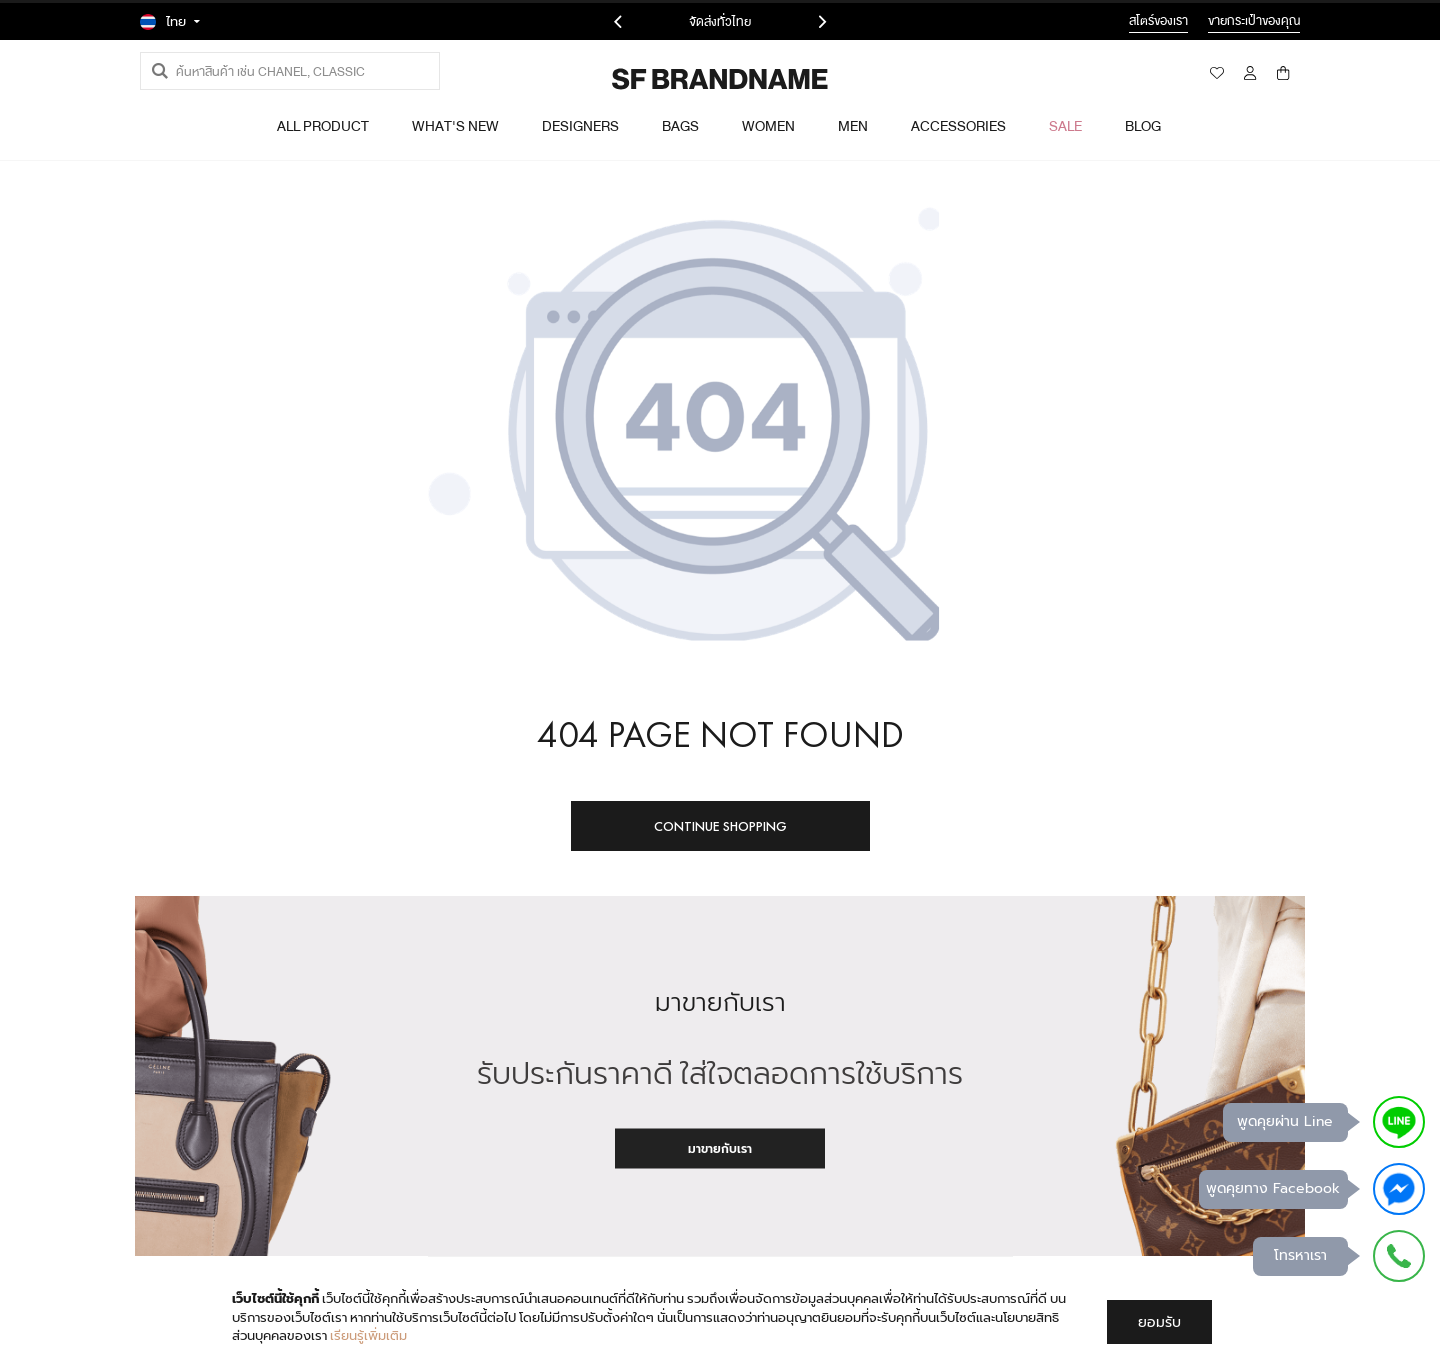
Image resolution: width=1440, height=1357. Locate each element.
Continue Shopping (720, 826)
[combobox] (290, 71)
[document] (722, 1317)
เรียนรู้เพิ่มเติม (368, 1335)
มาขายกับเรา (720, 1148)
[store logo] (666, 79)
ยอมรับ (1159, 1322)
